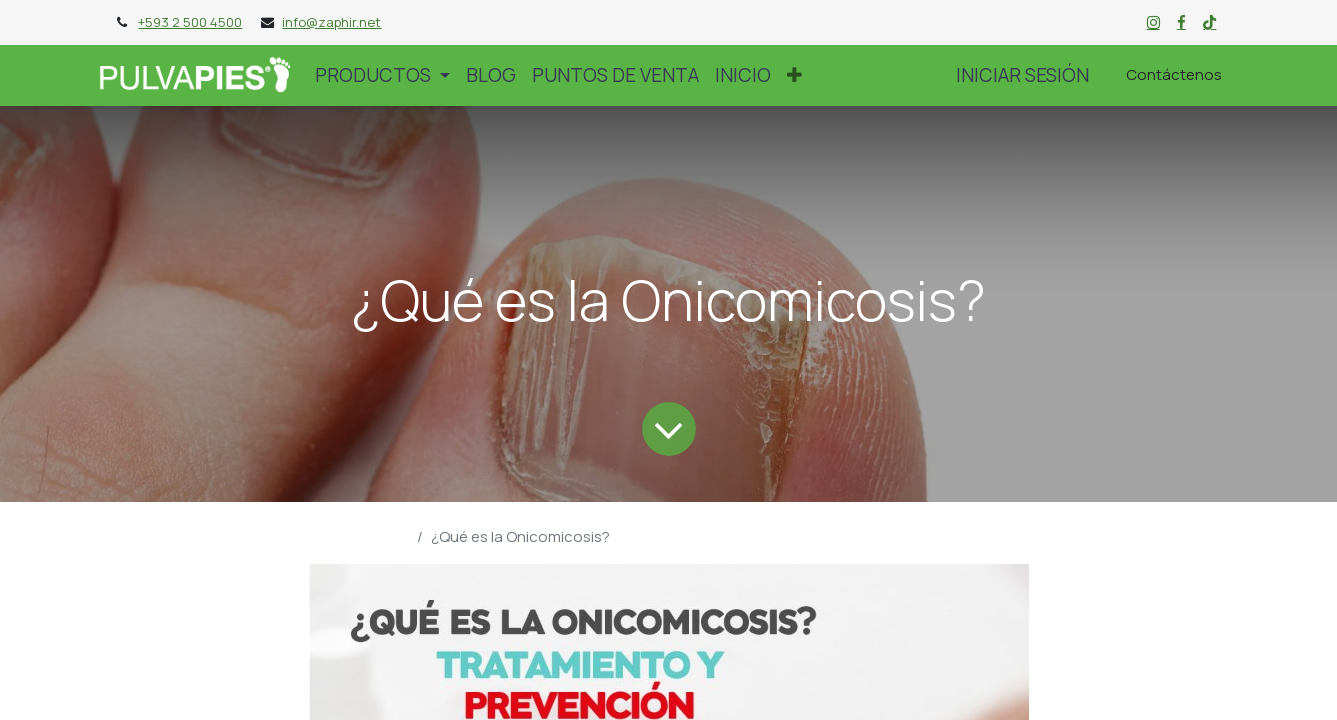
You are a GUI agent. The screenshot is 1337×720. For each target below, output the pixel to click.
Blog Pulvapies (359, 536)
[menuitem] (491, 75)
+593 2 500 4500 (190, 22)
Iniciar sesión (1022, 75)
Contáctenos (1174, 74)
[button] (794, 75)
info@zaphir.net (331, 22)
